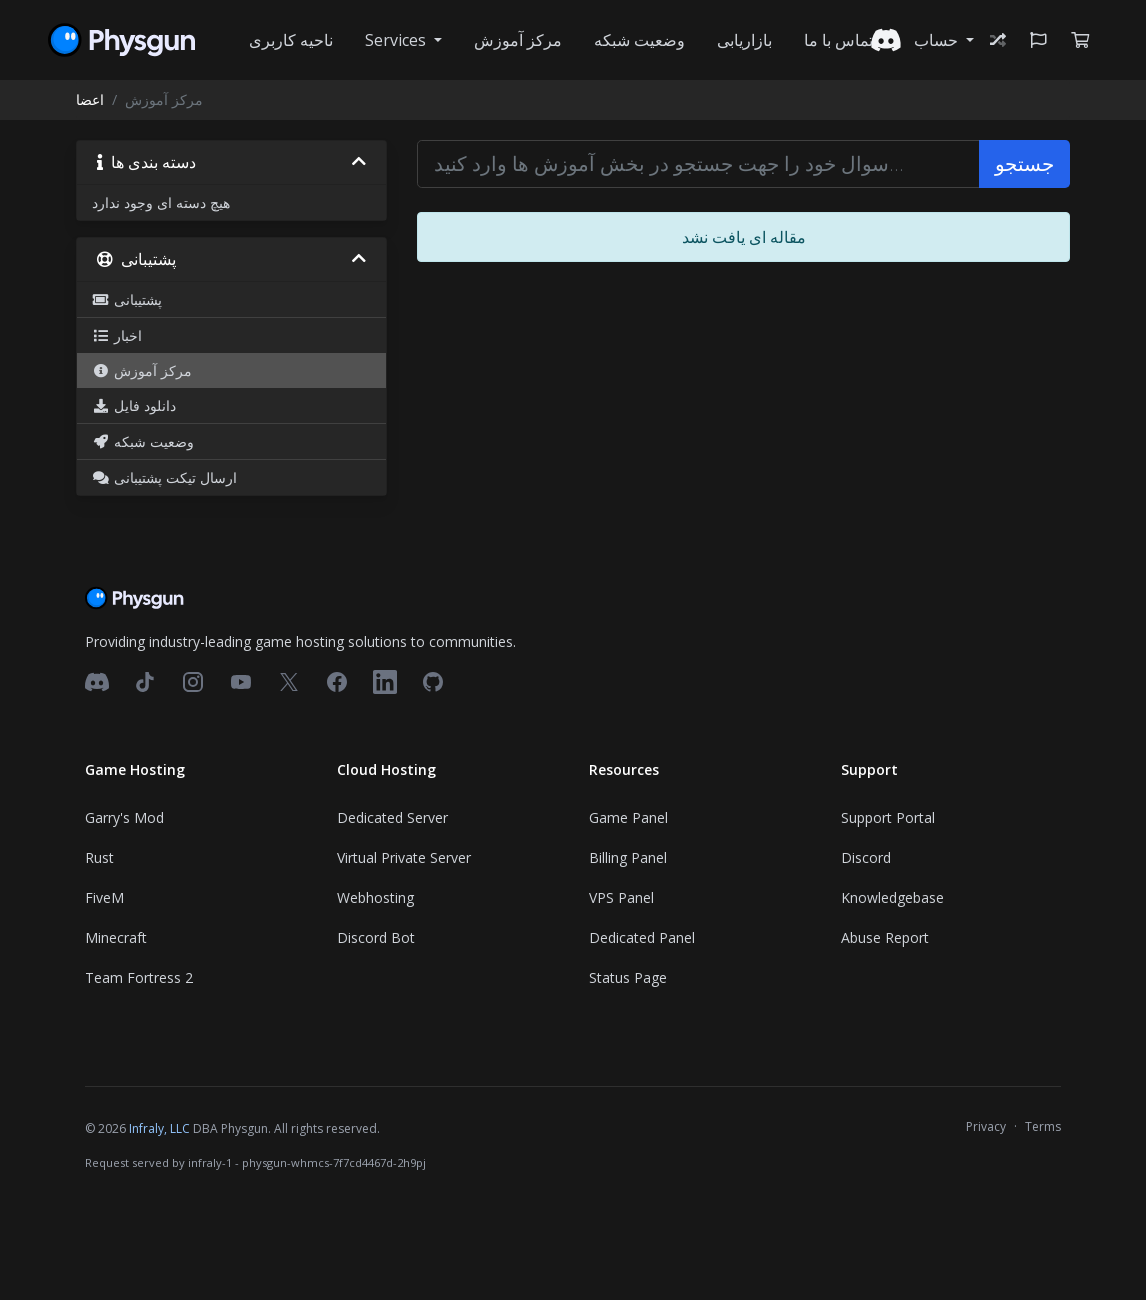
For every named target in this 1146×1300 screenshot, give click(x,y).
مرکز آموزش (518, 40)
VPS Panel (621, 897)
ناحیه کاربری (291, 40)
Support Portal (888, 817)
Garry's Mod (124, 817)
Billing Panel (628, 857)
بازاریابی (744, 40)
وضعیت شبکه (639, 40)
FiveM (104, 897)
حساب (938, 40)
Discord (866, 857)
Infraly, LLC (159, 1128)
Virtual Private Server (404, 857)
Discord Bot (376, 937)
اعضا (90, 99)
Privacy (986, 1126)
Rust (99, 857)
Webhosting (375, 897)
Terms (1043, 1126)
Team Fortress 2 (139, 977)
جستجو (1024, 163)
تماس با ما (838, 40)
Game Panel (628, 817)
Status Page (628, 977)
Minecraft (116, 937)
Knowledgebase (892, 897)
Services (397, 40)
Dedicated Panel (642, 937)
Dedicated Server (392, 817)
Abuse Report (885, 937)
